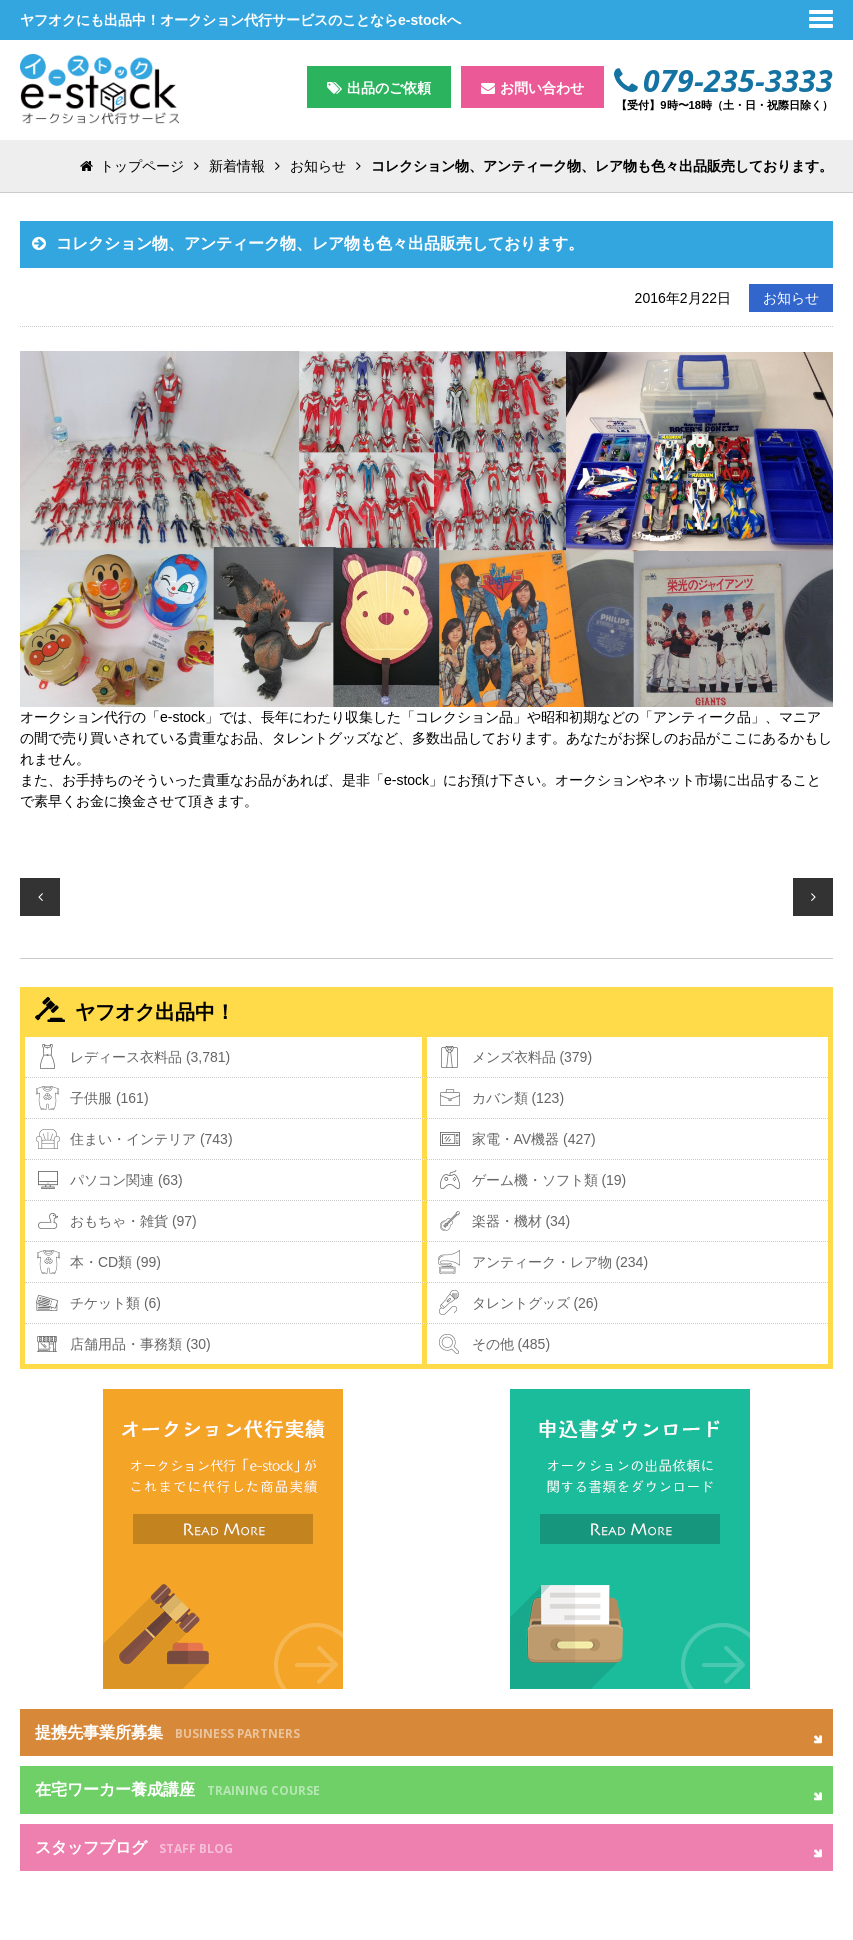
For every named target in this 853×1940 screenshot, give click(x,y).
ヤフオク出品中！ (155, 1012)
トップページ (142, 166)
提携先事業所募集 (167, 1733)
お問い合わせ (542, 88)
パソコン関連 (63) (126, 1180)
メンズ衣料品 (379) (532, 1057)
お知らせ (318, 166)
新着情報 (237, 166)
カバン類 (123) (518, 1098)
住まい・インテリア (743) (151, 1139)
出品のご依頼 (389, 88)
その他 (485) (511, 1344)
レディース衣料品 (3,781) (150, 1057)
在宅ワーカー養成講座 (177, 1790)
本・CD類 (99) (115, 1262)
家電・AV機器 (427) (534, 1139)
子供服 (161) (109, 1098)
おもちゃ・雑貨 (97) (133, 1221)
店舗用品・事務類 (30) (140, 1344)
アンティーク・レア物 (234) (560, 1262)
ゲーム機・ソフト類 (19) (549, 1180)
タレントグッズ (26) (535, 1303)
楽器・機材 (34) (521, 1221)
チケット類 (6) (115, 1303)
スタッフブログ (134, 1848)
